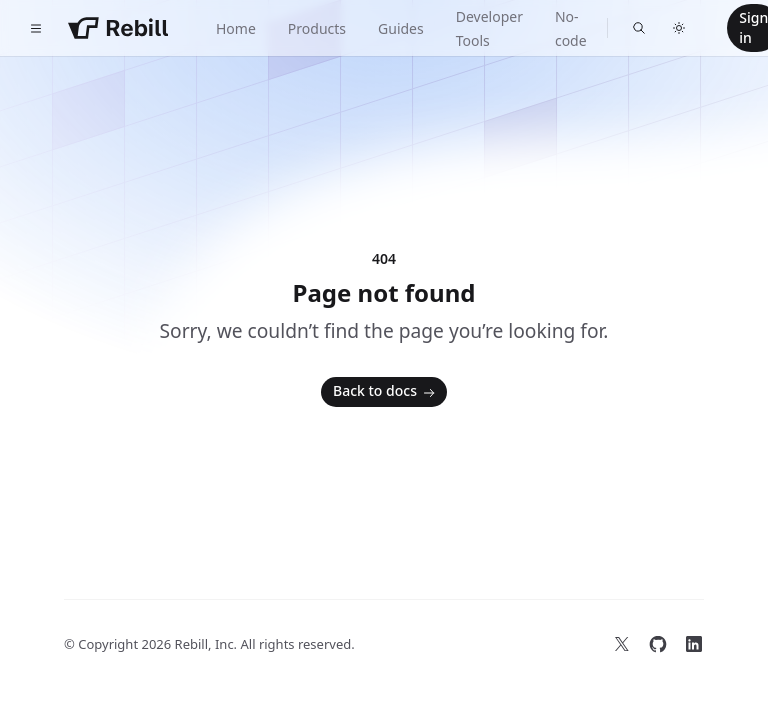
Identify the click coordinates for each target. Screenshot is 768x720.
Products (317, 28)
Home (236, 28)
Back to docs (386, 392)
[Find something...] (639, 28)
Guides (401, 28)
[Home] (118, 28)
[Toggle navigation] (36, 28)
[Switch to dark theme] (679, 28)
